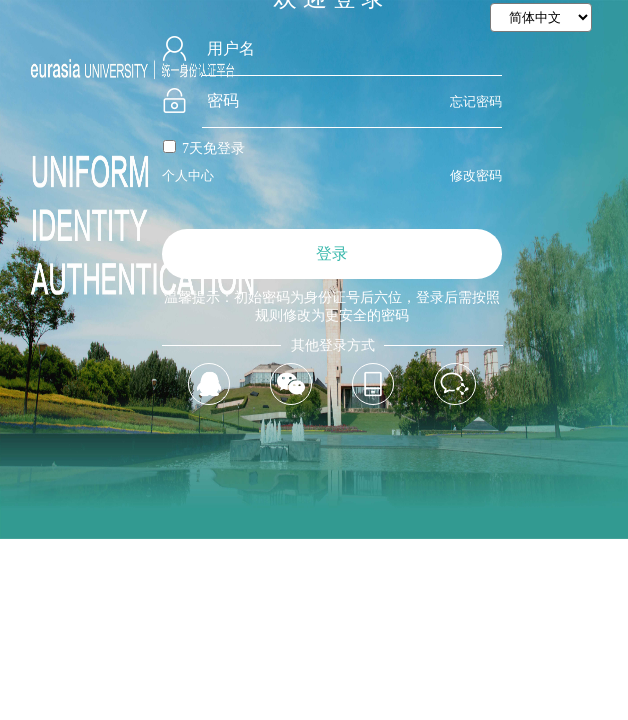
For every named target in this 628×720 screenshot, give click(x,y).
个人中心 (188, 175)
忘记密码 (476, 101)
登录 (332, 253)
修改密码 (476, 175)
